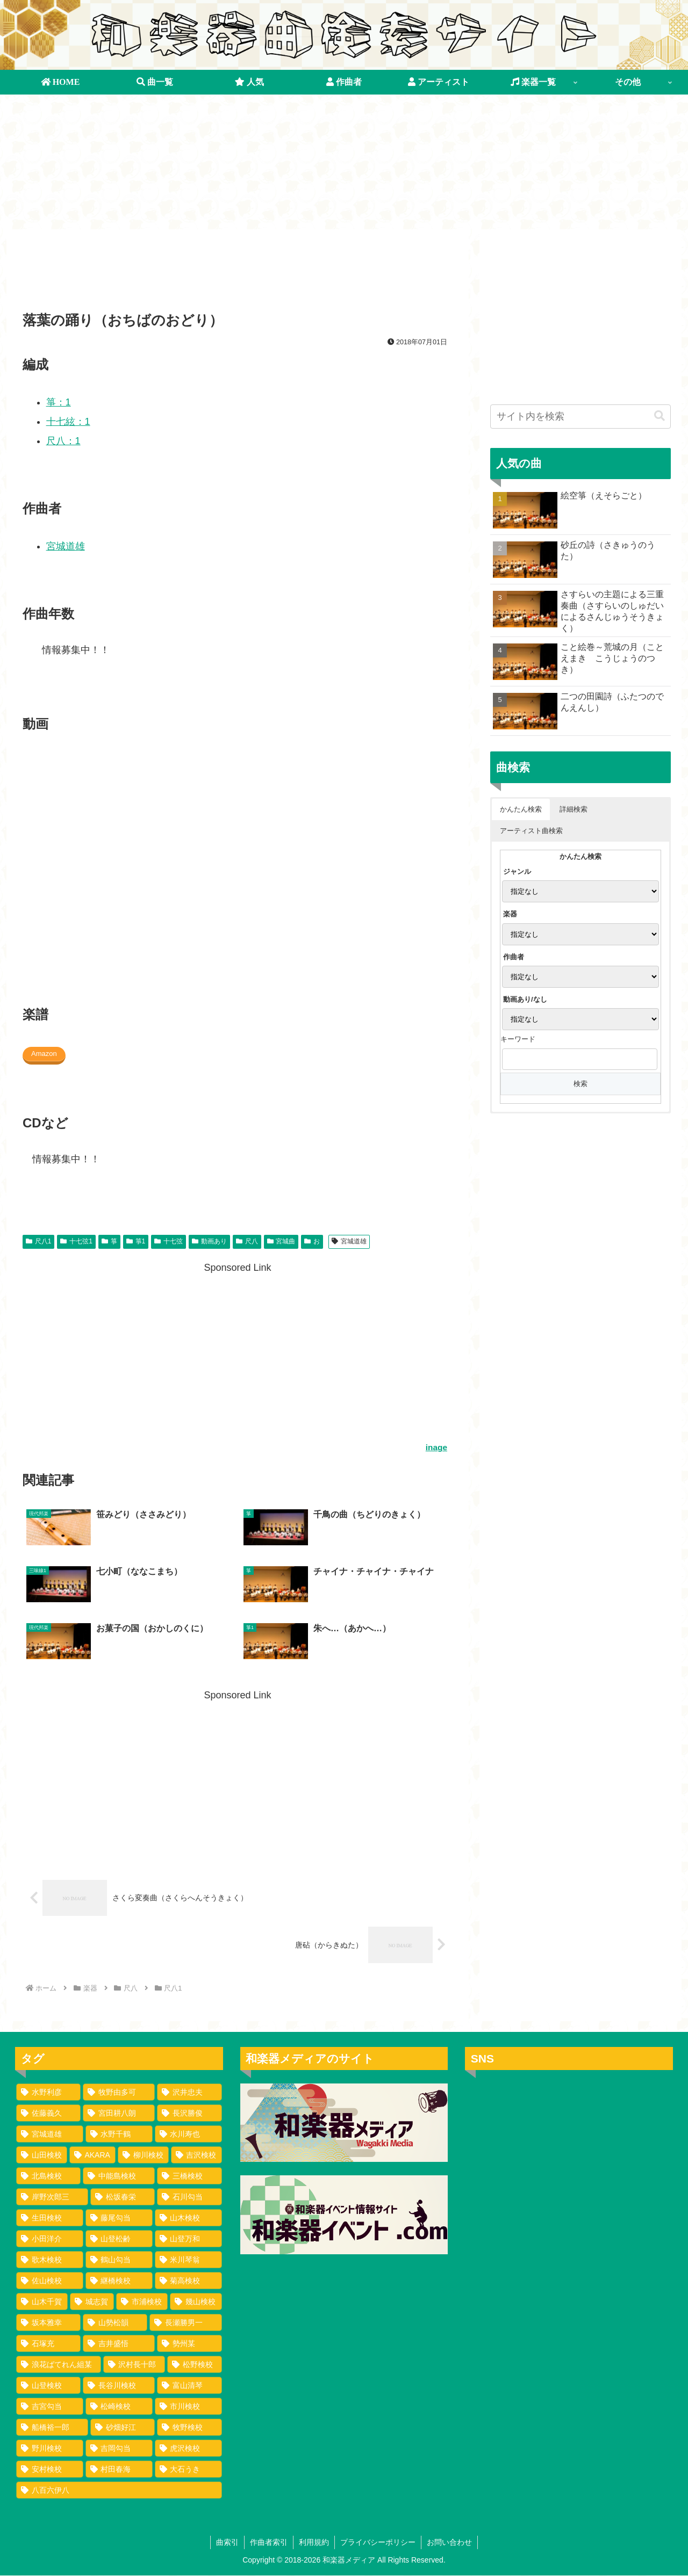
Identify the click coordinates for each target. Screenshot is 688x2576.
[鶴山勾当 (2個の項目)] (119, 2259)
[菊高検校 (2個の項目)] (188, 2280)
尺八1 (38, 1242)
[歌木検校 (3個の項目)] (49, 2259)
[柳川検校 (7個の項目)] (143, 2154)
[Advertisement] (238, 274)
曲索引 (227, 2542)
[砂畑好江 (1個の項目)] (122, 2427)
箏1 (135, 1242)
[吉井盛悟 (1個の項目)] (119, 2343)
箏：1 (58, 402)
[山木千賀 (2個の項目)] (42, 2301)
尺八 (247, 1242)
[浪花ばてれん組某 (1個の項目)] (58, 2364)
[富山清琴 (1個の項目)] (189, 2385)
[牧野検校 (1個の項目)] (189, 2427)
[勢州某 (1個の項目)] (189, 2343)
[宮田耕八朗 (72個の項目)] (119, 2113)
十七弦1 (76, 1242)
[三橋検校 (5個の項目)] (189, 2175)
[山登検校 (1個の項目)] (48, 2385)
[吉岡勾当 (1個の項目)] (119, 2448)
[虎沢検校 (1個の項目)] (188, 2448)
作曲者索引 (269, 2542)
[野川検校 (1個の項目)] (49, 2448)
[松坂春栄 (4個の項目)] (122, 2196)
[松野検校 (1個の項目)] (194, 2364)
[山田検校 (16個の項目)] (41, 2154)
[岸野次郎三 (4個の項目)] (52, 2196)
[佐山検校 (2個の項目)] (49, 2280)
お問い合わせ (449, 2542)
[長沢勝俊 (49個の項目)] (189, 2113)
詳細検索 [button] (573, 809)
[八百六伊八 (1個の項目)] (119, 2490)
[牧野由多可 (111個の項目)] (119, 2092)
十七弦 (168, 1242)
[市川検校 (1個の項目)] (188, 2406)
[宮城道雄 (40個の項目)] (49, 2134)
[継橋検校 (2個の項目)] (119, 2280)
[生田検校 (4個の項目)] (49, 2217)
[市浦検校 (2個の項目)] (142, 2301)
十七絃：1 (68, 422)
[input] (580, 416)
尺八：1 (63, 441)
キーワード (517, 1040)
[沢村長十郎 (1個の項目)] (134, 2364)
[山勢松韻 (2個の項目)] (115, 2322)
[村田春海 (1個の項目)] (119, 2469)
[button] (659, 416)
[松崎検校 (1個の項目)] (119, 2406)
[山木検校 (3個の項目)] (188, 2217)
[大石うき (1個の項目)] (188, 2469)
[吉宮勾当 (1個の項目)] (49, 2406)
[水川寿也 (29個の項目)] (188, 2134)
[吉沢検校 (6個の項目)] (196, 2154)
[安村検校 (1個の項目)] (49, 2469)
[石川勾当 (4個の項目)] (189, 2196)
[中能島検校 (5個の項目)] (119, 2175)
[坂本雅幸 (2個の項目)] (48, 2322)
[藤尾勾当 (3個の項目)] (119, 2217)
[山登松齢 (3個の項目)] (119, 2238)
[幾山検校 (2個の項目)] (195, 2301)
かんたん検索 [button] (521, 809)
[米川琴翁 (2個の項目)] (188, 2259)
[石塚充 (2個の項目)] (48, 2343)
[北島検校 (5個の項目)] (48, 2175)
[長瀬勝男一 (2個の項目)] (185, 2322)
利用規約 (314, 2542)
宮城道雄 (65, 546)
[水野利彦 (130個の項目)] (48, 2092)
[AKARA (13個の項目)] (92, 2154)
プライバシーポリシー (377, 2542)
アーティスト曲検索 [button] (531, 831)
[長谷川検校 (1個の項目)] (119, 2385)
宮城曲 (281, 1242)
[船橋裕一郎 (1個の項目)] (52, 2427)
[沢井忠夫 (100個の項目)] (189, 2092)
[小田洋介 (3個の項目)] (49, 2238)
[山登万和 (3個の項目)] (188, 2238)
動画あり (209, 1242)
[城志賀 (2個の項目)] (92, 2301)
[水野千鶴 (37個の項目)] (119, 2134)
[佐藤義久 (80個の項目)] (48, 2113)
